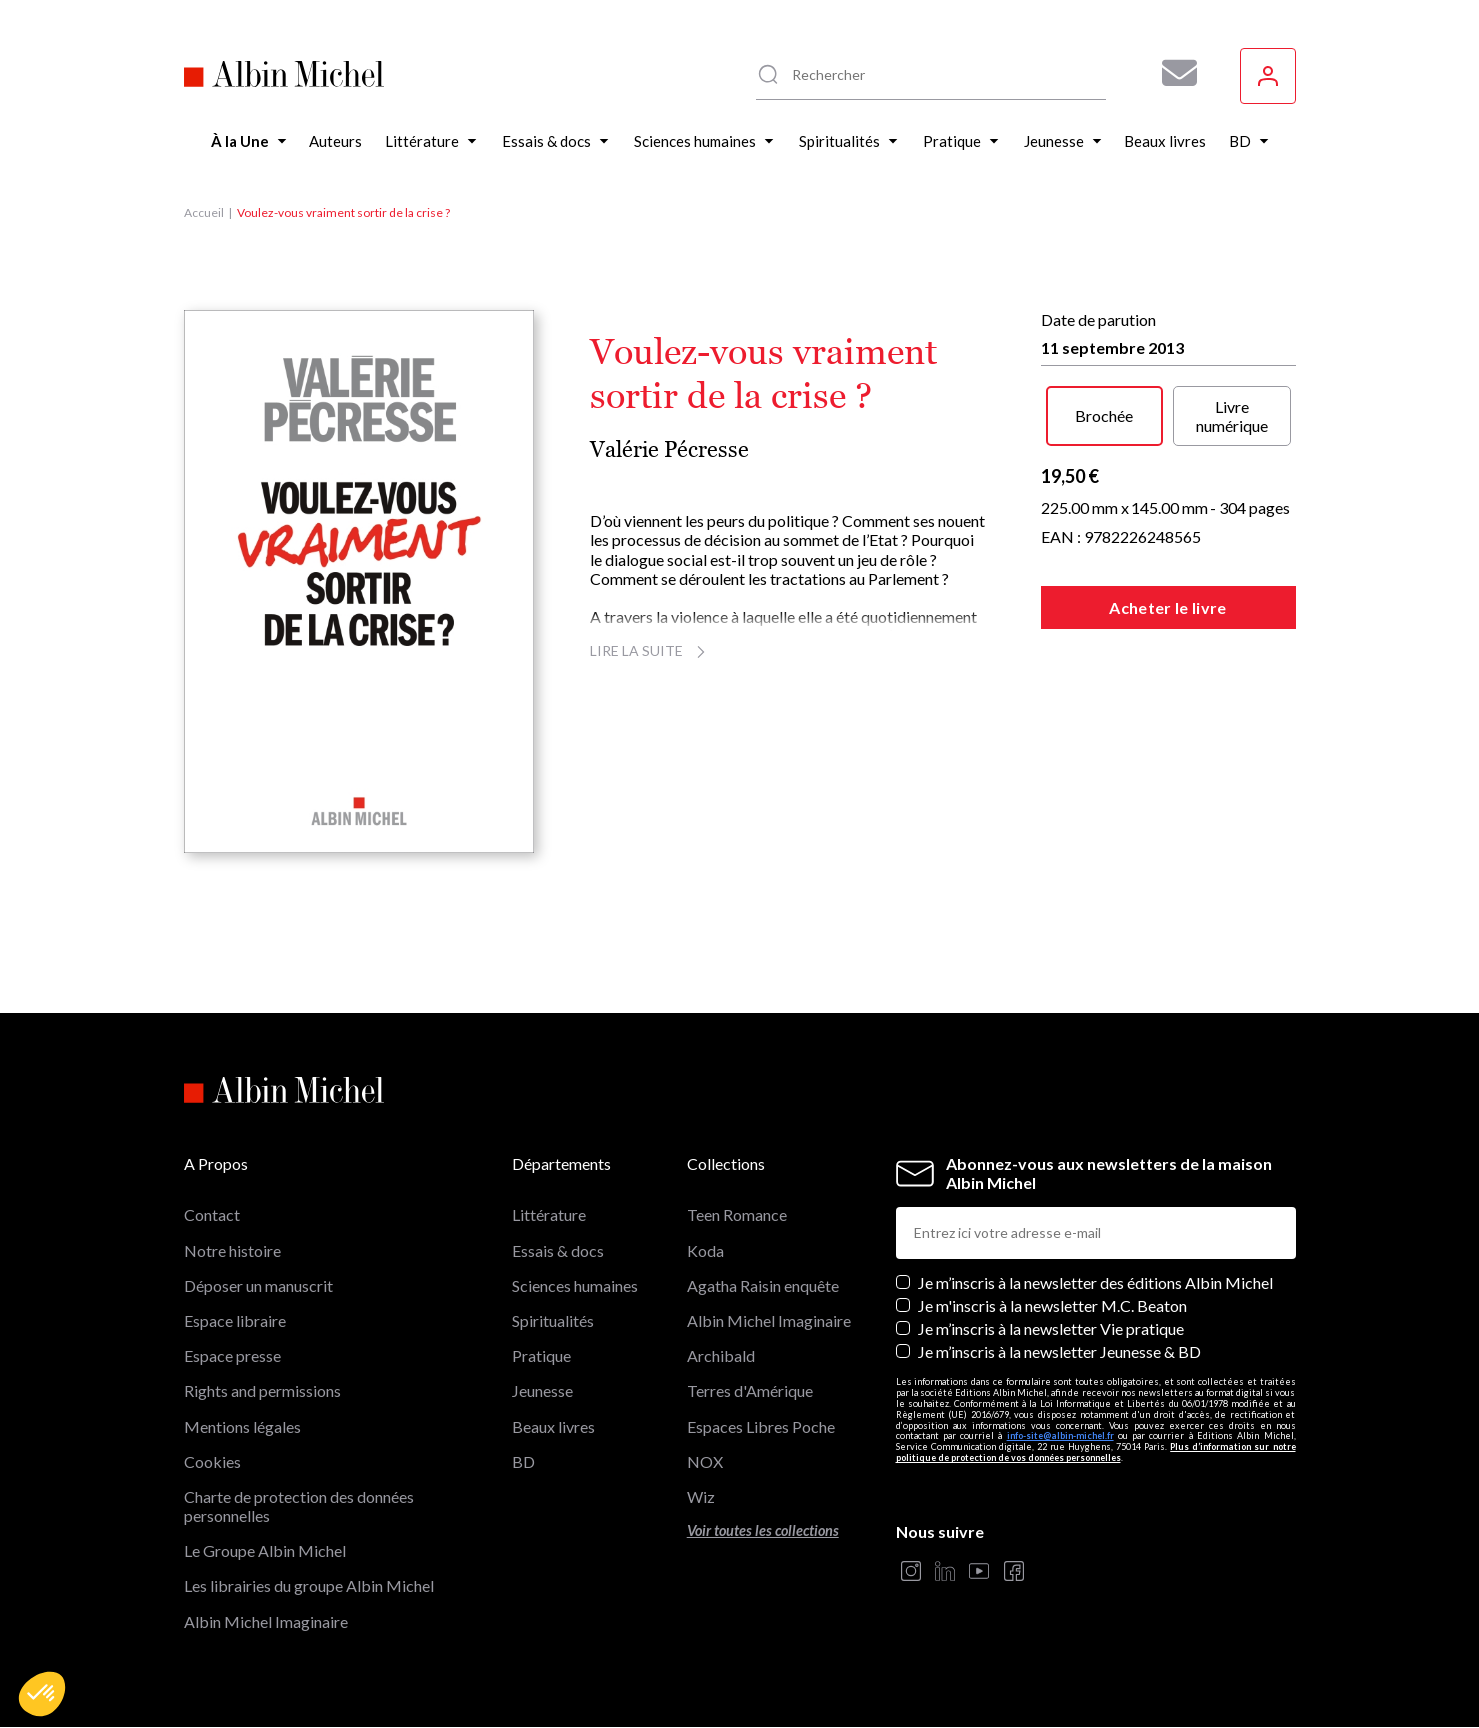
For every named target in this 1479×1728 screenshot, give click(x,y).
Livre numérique (1232, 416)
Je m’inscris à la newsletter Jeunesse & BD (1059, 1351)
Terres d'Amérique (750, 1390)
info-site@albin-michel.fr (1060, 1435)
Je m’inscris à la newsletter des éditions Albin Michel (1095, 1282)
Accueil (204, 212)
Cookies (212, 1461)
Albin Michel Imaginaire (266, 1621)
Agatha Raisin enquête (763, 1285)
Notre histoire (232, 1250)
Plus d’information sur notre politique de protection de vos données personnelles (1096, 1452)
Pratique (541, 1355)
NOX (705, 1461)
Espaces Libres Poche (761, 1426)
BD (523, 1461)
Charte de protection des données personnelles (299, 1506)
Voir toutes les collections (763, 1530)
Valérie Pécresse (669, 449)
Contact (212, 1214)
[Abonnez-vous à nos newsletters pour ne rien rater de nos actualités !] (1172, 73)
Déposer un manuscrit (258, 1285)
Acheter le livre (1167, 607)
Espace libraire (235, 1320)
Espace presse (232, 1355)
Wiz (701, 1496)
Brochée (1104, 415)
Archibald (721, 1355)
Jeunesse (542, 1390)
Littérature (549, 1214)
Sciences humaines (575, 1285)
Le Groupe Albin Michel (265, 1550)
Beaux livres (553, 1426)
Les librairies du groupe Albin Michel (309, 1585)
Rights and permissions (262, 1390)
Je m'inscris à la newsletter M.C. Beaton (1052, 1305)
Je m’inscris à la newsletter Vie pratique (1051, 1328)
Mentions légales (242, 1426)
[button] (42, 1694)
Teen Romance (737, 1214)
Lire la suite (650, 650)
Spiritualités (553, 1320)
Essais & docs (558, 1250)
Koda (705, 1250)
